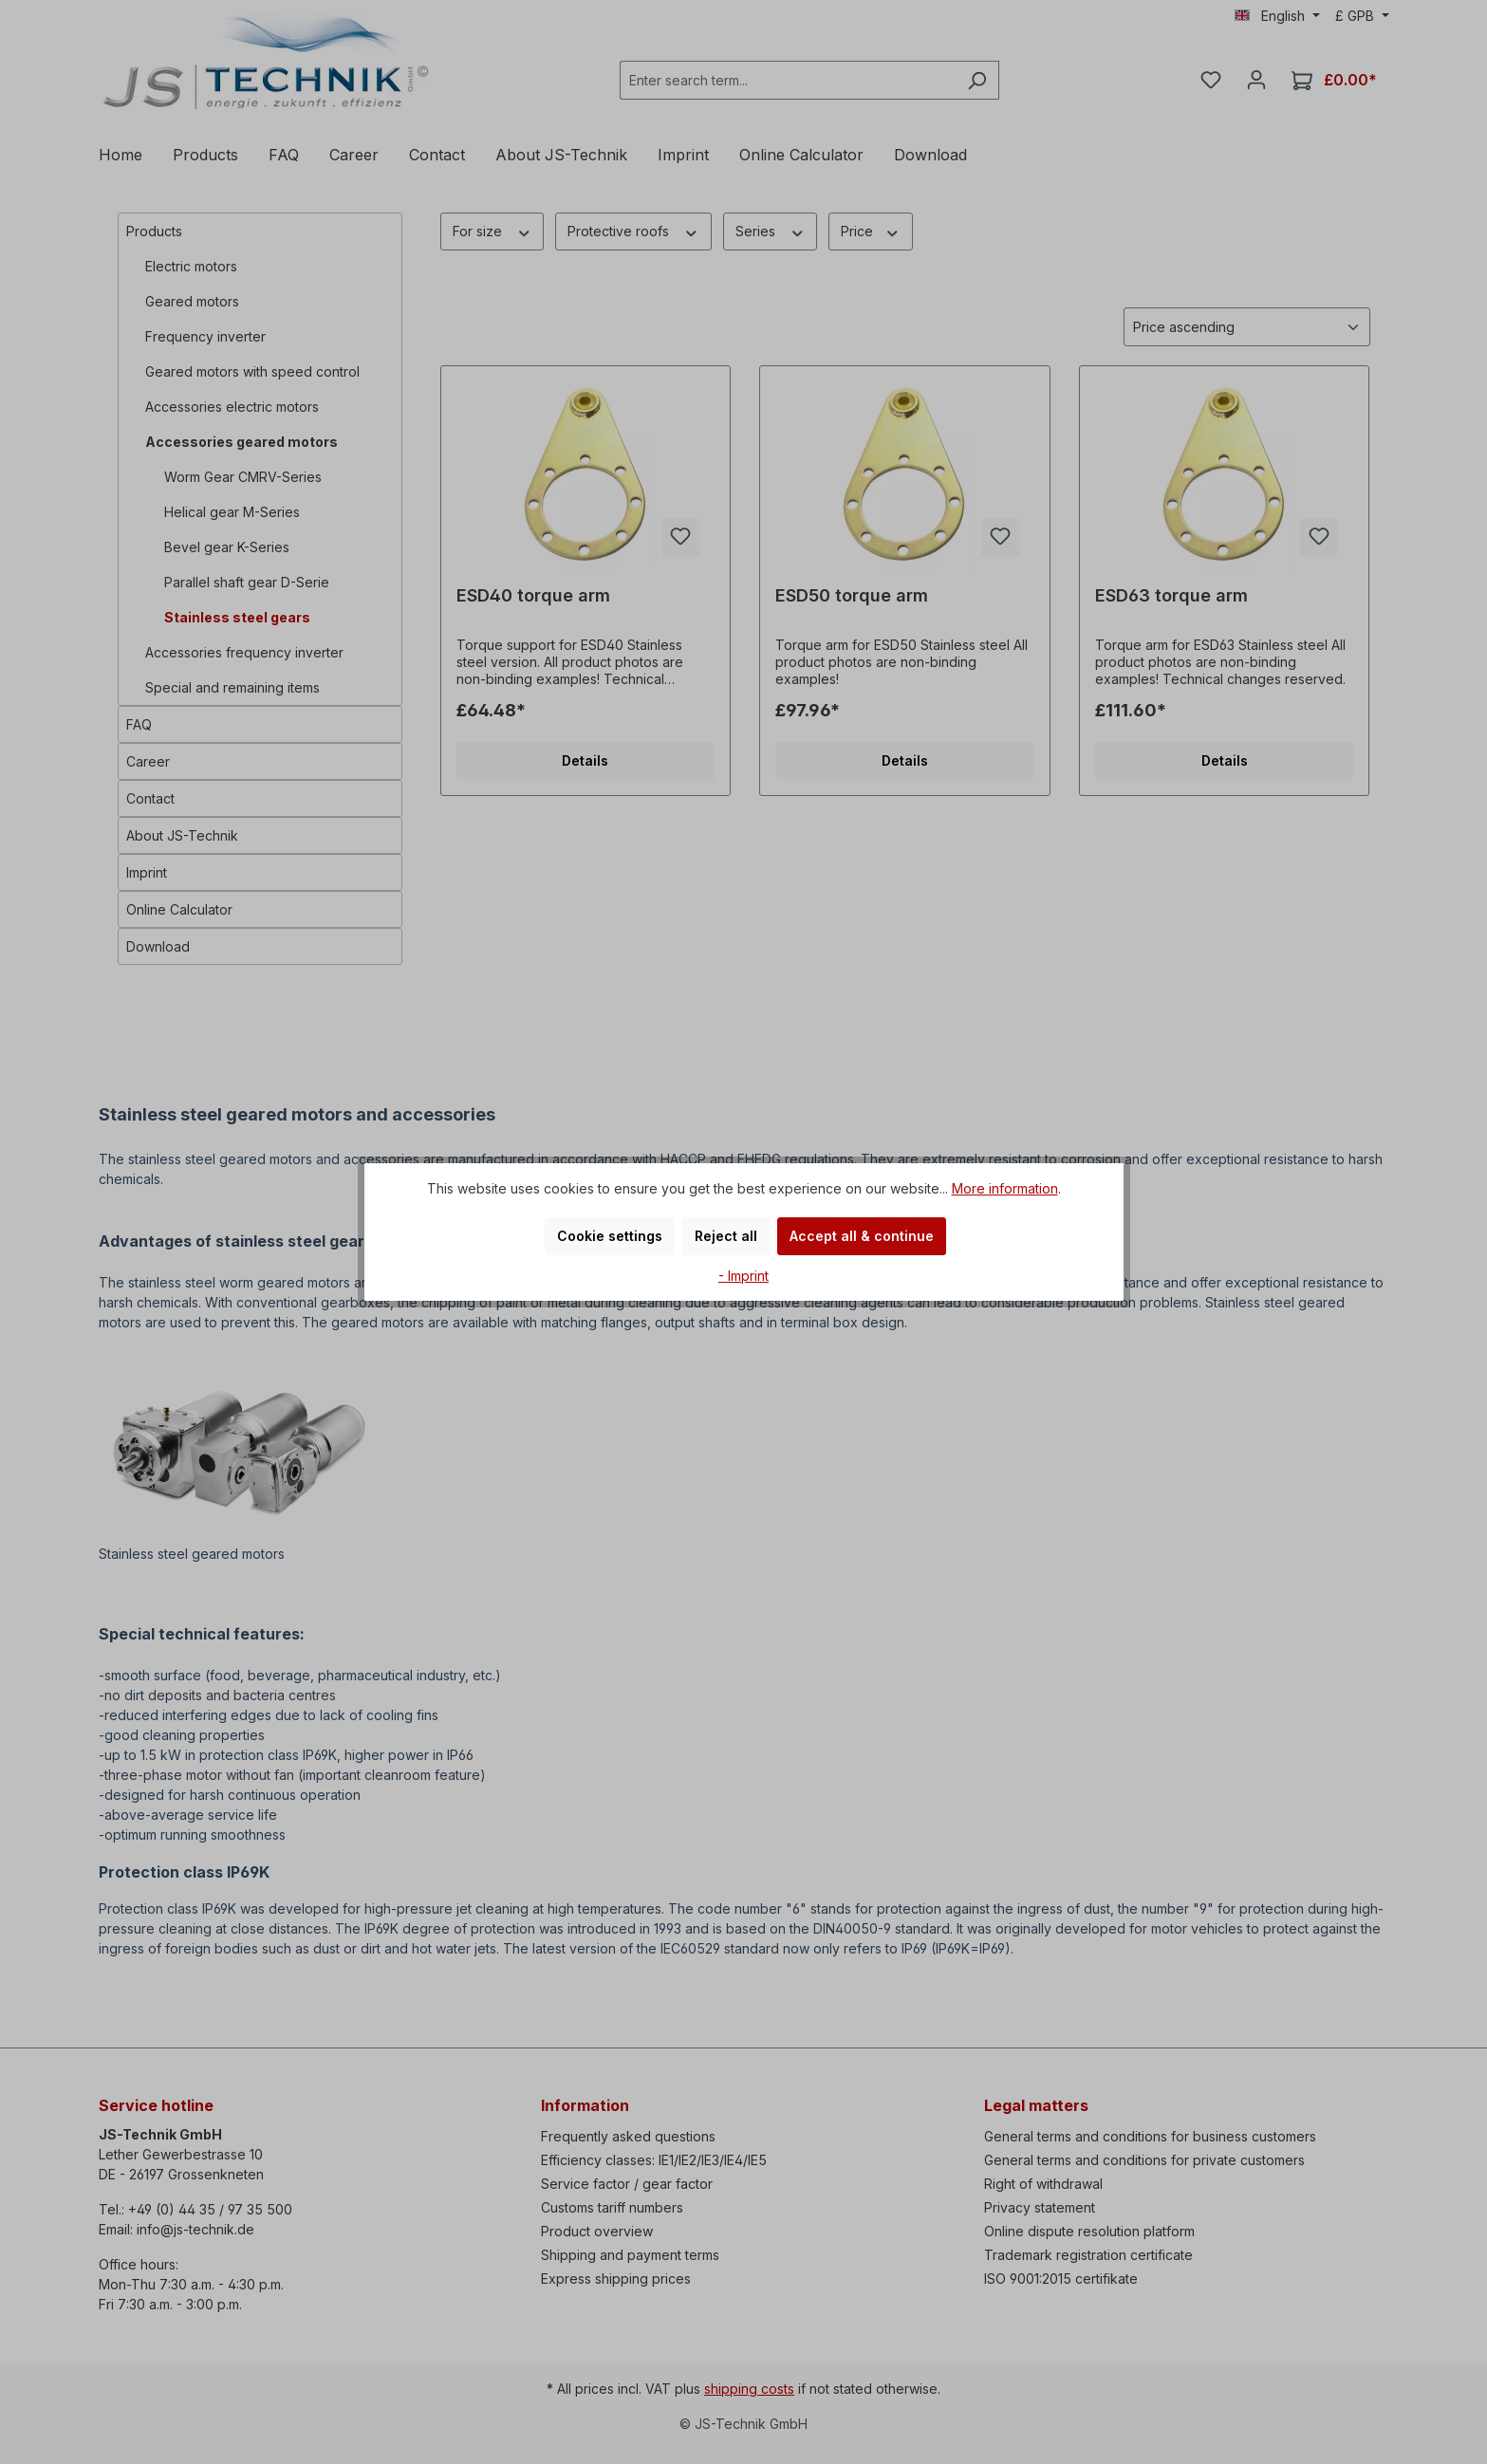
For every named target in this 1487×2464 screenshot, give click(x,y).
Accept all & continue (862, 1236)
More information (1005, 1188)
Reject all (726, 1236)
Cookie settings (609, 1236)
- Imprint (743, 1276)
